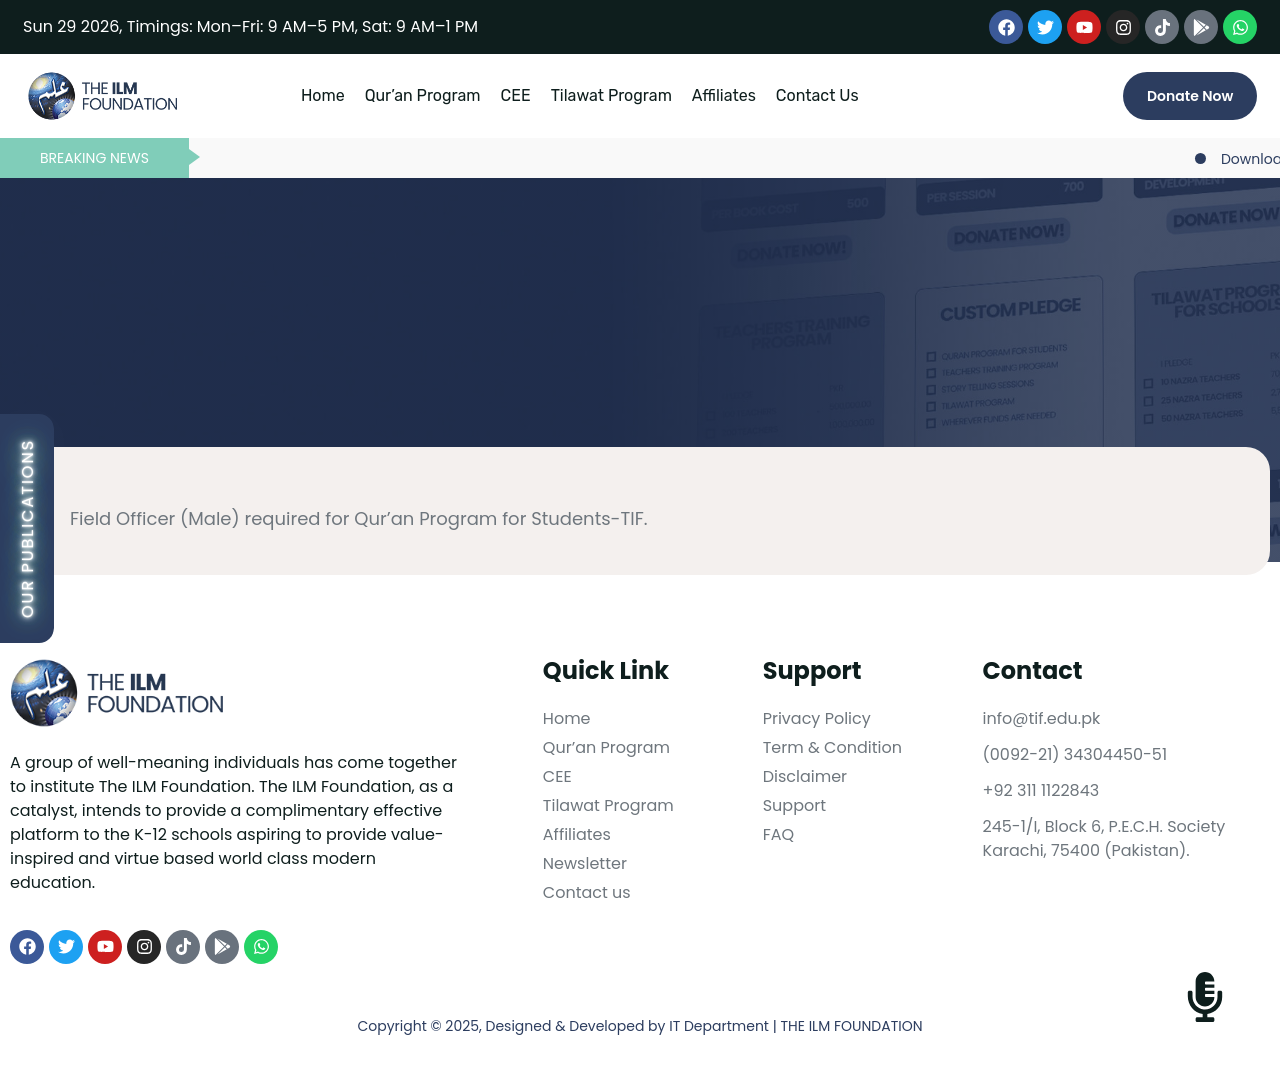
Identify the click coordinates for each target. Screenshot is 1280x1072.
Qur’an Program (423, 95)
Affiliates (724, 95)
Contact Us (817, 95)
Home (323, 95)
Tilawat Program (611, 95)
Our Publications (27, 528)
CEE (516, 95)
